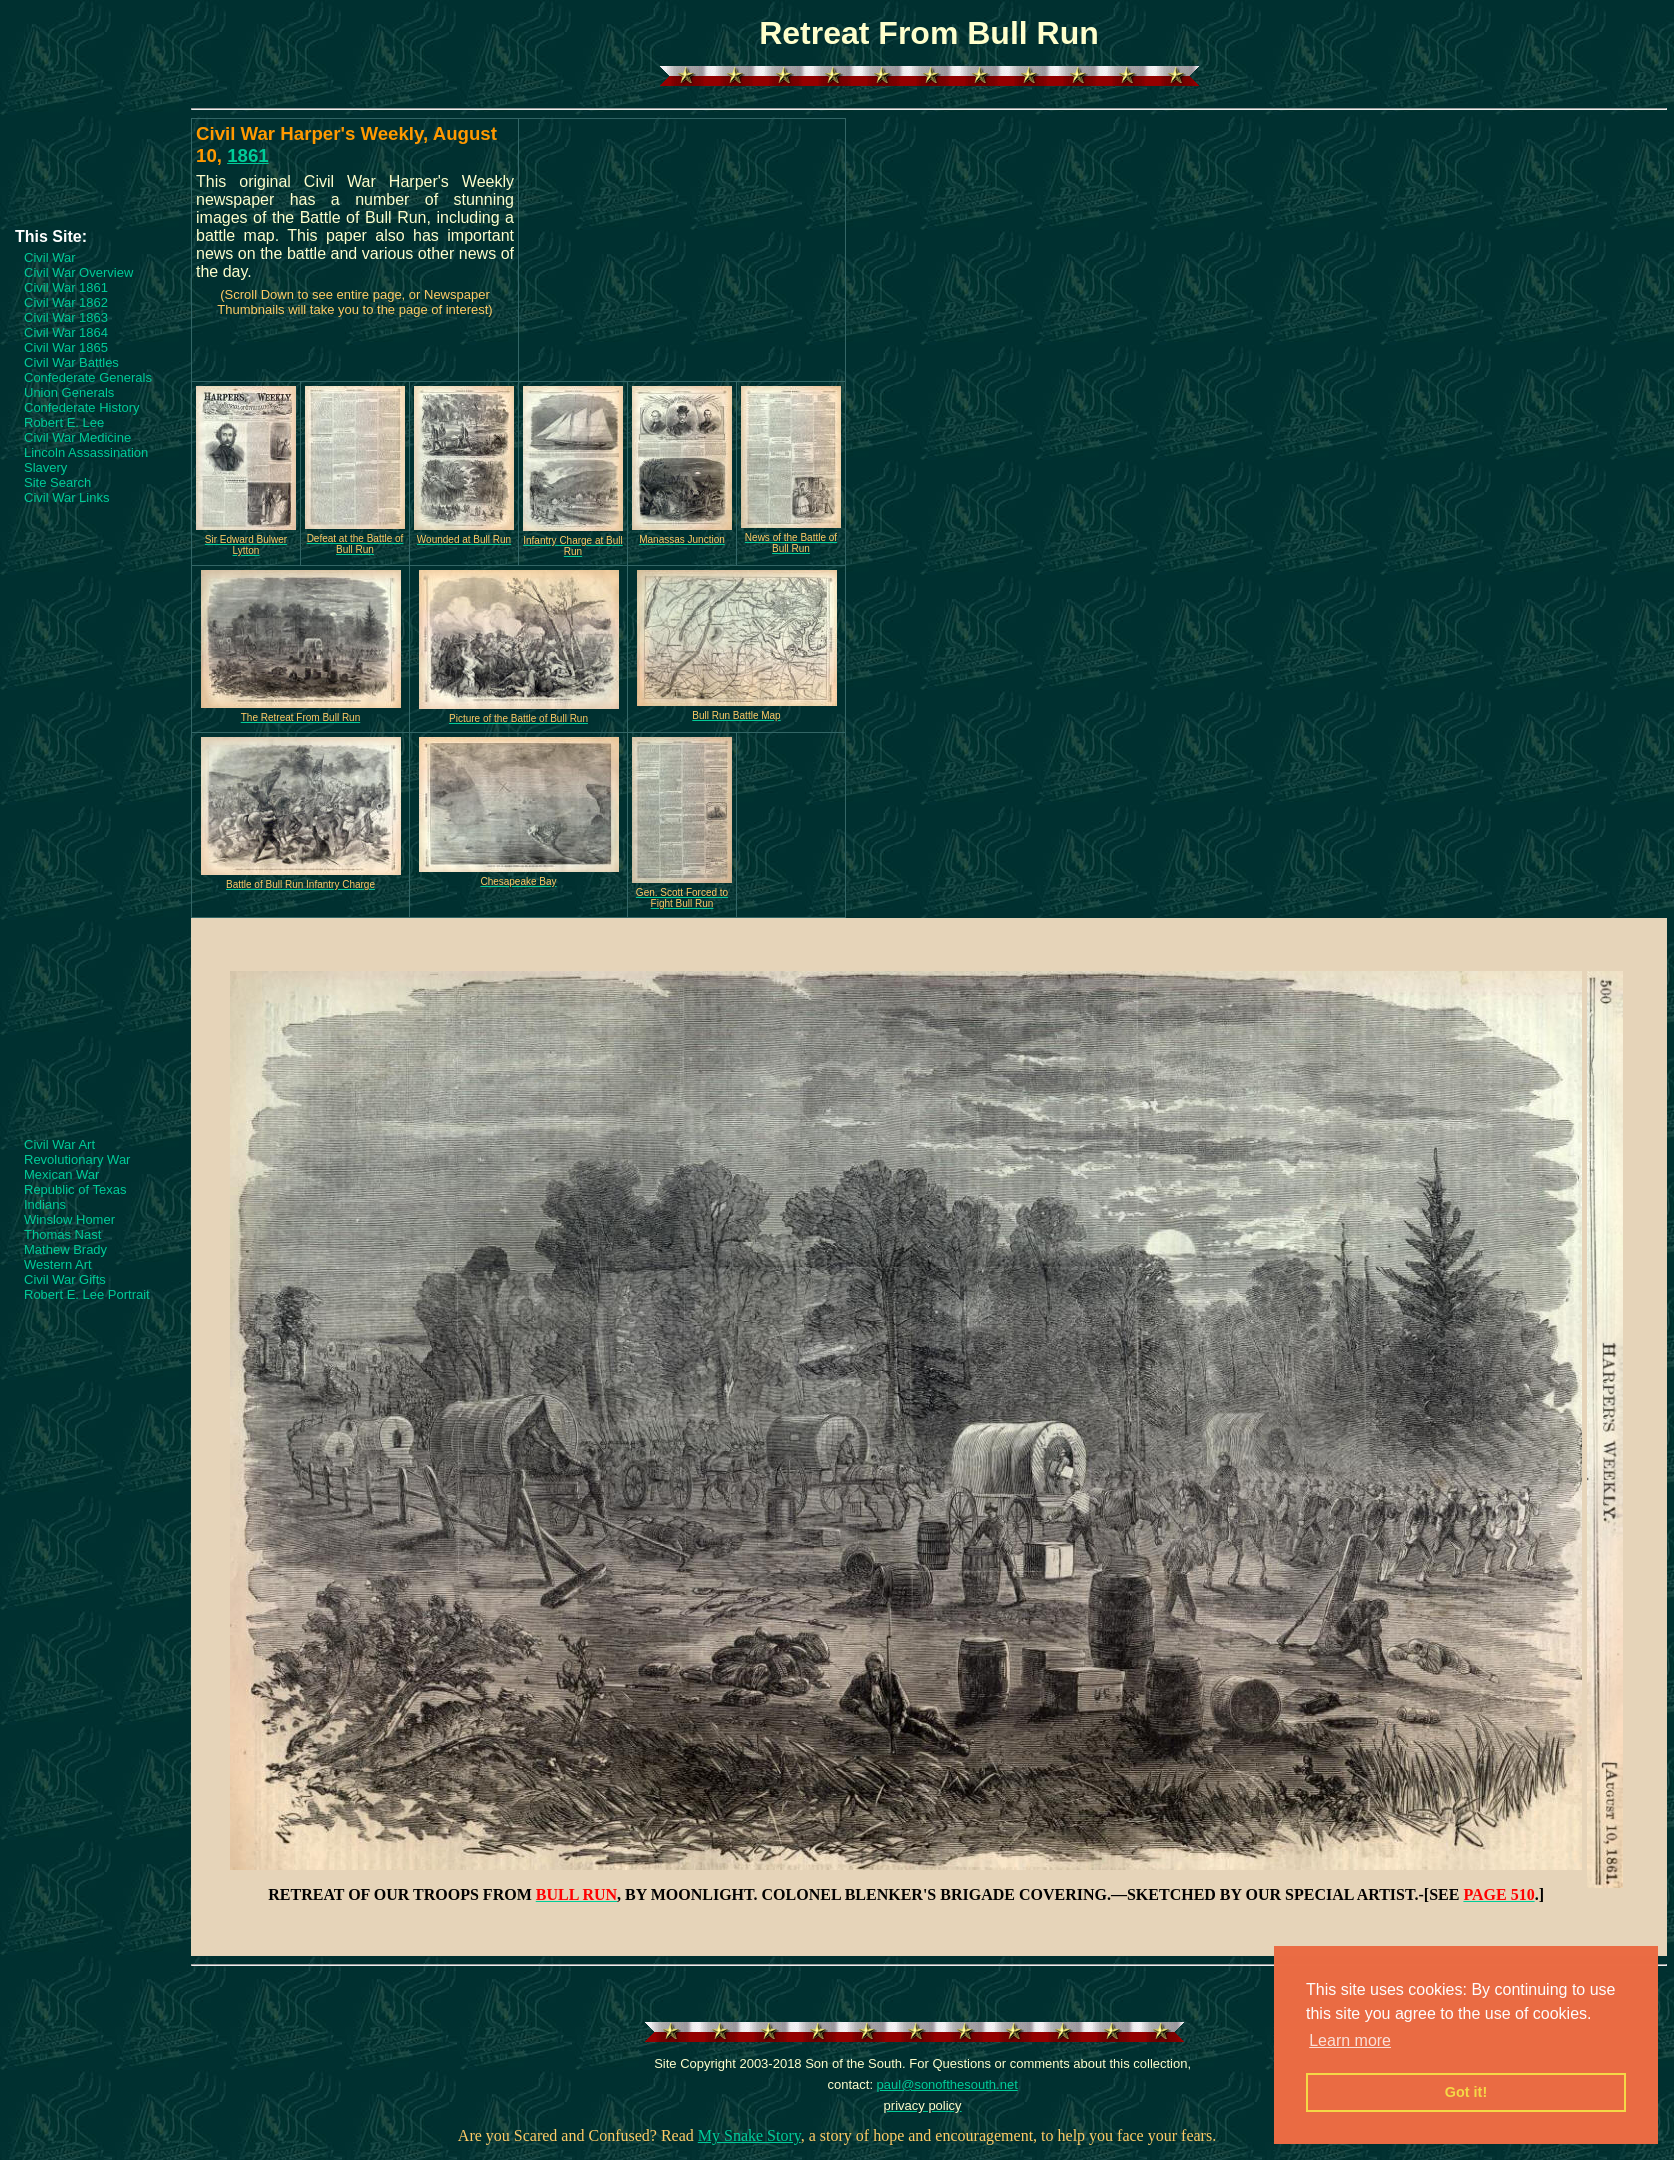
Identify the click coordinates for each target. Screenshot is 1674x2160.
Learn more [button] (1350, 2040)
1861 (248, 155)
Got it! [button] (1466, 2092)
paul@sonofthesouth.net (947, 2084)
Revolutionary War (77, 1159)
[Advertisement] (95, 167)
